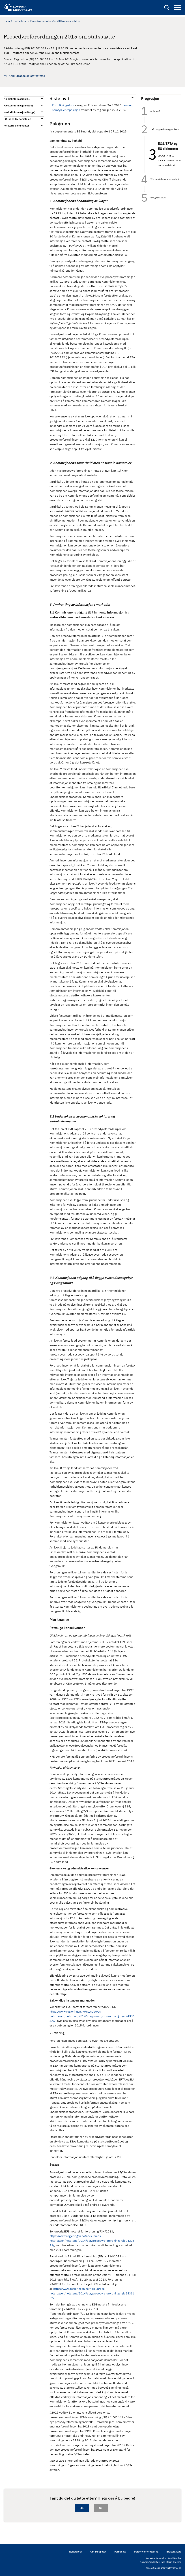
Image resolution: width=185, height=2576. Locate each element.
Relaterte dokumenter (16, 125)
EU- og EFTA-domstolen (17, 119)
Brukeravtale (173, 2551)
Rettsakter (20, 21)
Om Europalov (98, 2551)
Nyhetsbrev (75, 2551)
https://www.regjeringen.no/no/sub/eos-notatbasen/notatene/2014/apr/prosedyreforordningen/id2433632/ (92, 2240)
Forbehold (120, 2551)
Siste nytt (60, 98)
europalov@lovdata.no (168, 2567)
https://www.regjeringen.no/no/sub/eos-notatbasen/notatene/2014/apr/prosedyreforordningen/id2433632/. (92, 2016)
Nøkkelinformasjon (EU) (17, 98)
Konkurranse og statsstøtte (27, 76)
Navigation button (177, 8)
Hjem (7, 21)
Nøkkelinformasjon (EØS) (18, 105)
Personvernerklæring (146, 2551)
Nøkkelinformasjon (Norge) (19, 112)
